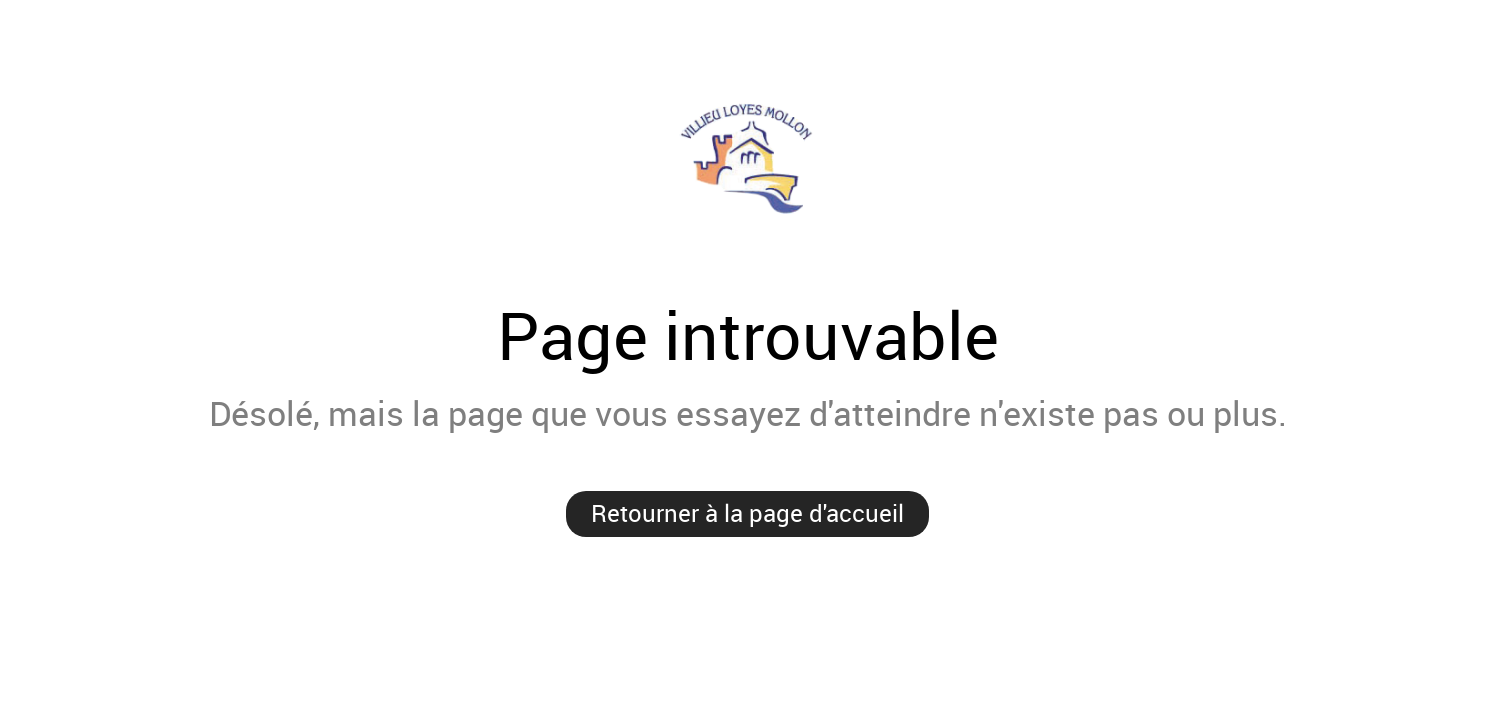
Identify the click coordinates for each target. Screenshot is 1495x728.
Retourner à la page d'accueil (747, 513)
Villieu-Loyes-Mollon (747, 158)
